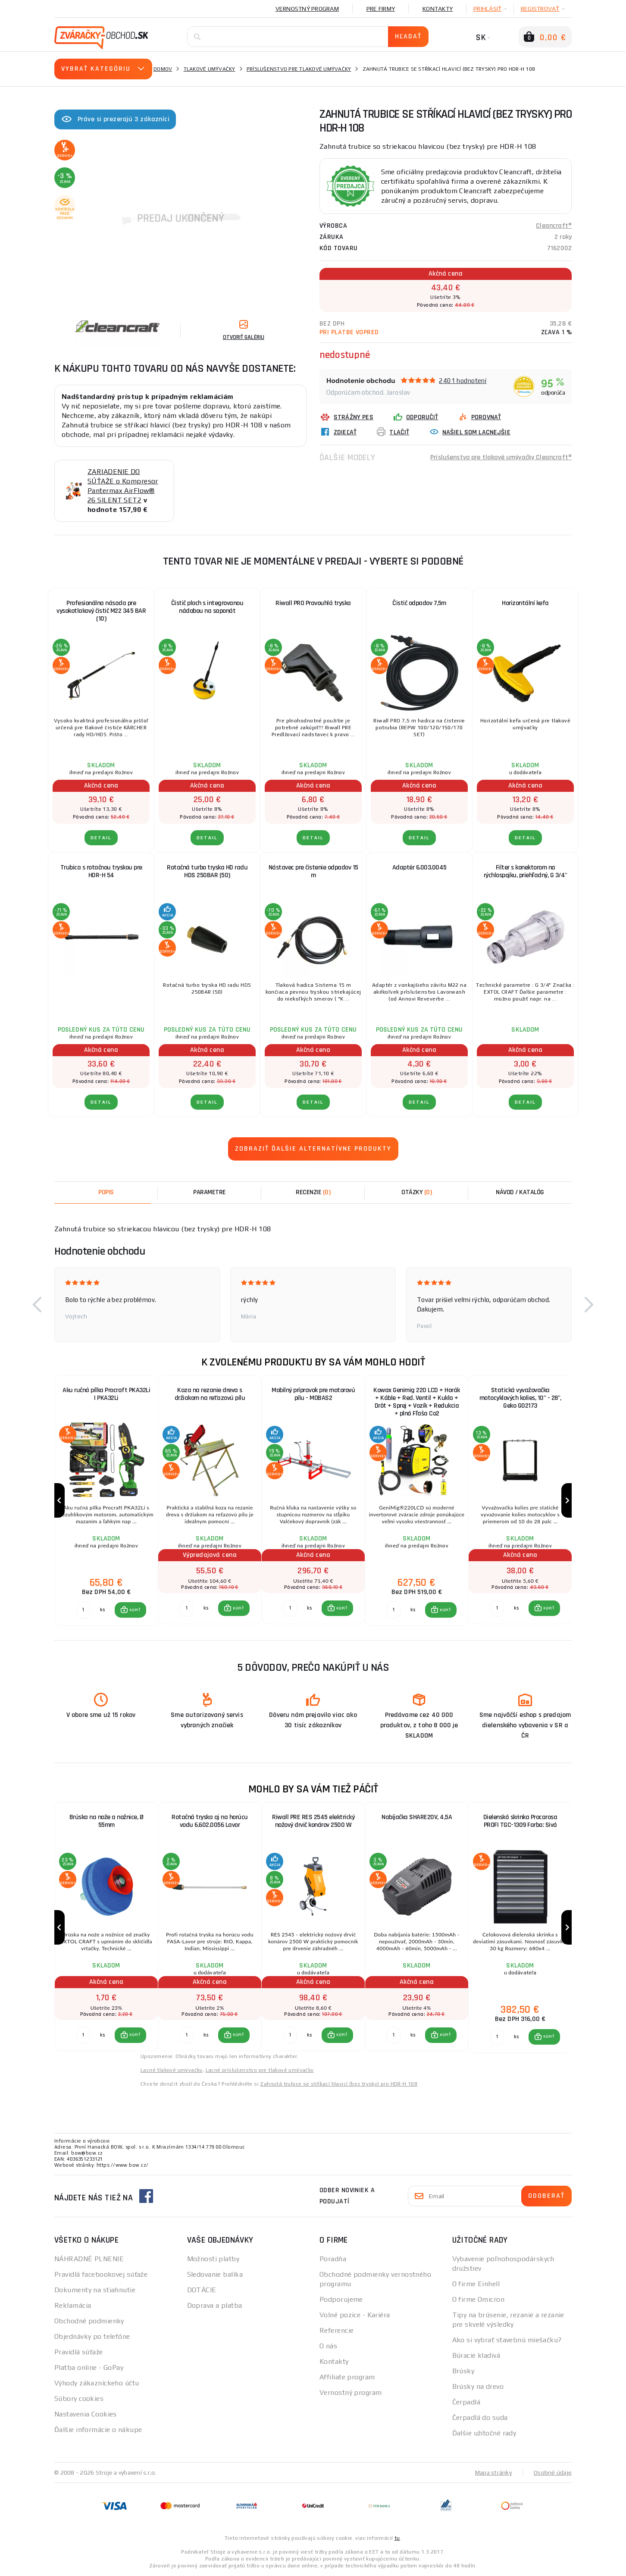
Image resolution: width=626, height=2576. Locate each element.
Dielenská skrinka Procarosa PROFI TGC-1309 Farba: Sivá (520, 1821)
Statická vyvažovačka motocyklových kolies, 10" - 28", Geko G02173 (520, 1398)
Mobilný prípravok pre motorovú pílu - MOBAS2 (313, 1394)
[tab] (313, 1192)
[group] (106, 1500)
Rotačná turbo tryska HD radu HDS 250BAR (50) (207, 871)
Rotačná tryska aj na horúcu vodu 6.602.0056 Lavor (210, 1821)
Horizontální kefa (525, 603)
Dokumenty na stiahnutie (94, 2290)
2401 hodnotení (462, 380)
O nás (328, 2346)
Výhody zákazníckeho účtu (96, 2383)
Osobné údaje (553, 2472)
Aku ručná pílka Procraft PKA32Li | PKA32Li (106, 1394)
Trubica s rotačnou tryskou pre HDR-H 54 (101, 871)
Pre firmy (380, 8)
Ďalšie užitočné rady (484, 2433)
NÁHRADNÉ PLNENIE (89, 2259)
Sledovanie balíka (215, 2274)
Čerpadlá (466, 2402)
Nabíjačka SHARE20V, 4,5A (417, 1817)
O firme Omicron (478, 2299)
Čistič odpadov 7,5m (419, 603)
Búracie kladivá (476, 2355)
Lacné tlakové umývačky (172, 2070)
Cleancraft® (554, 225)
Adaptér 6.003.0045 (419, 867)
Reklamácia (72, 2305)
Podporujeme (341, 2299)
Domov (162, 69)
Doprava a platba (214, 2305)
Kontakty (438, 8)
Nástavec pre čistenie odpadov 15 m (313, 871)
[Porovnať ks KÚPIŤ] (83, 1610)
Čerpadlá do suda (480, 2417)
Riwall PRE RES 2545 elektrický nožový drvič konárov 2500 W (313, 1821)
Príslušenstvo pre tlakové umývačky (299, 69)
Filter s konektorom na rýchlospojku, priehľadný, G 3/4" (525, 871)
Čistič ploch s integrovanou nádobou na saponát (207, 607)
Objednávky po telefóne (92, 2336)
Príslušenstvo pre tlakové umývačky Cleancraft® (501, 457)
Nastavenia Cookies (85, 2414)
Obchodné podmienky (89, 2321)
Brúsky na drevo (478, 2386)
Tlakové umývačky (209, 69)
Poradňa (332, 2259)
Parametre (209, 1192)
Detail (101, 837)
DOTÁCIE (201, 2290)
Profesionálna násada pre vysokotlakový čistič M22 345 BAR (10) (101, 611)
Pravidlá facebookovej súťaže (100, 2274)
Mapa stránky (493, 2472)
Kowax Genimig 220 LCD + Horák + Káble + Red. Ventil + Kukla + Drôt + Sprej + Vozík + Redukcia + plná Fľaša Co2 (416, 1402)
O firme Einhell (476, 2284)
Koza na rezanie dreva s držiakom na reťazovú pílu (210, 1394)
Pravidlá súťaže (78, 2352)
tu (397, 2538)
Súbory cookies (78, 2398)
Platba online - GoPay (88, 2367)
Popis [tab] (106, 1192)
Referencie (336, 2330)
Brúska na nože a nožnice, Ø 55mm (106, 1821)
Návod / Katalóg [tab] (520, 1192)
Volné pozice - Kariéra (354, 2315)
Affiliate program (347, 2377)
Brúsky (463, 2371)
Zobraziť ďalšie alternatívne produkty (313, 1148)
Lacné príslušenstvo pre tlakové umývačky (260, 2070)
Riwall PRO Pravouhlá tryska (313, 603)
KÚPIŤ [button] (134, 1610)
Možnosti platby (213, 2259)
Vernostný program (307, 8)
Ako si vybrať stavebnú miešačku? (507, 2340)
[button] (37, 1305)
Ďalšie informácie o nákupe (98, 2429)
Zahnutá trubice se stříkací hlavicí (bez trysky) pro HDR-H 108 (338, 2084)
